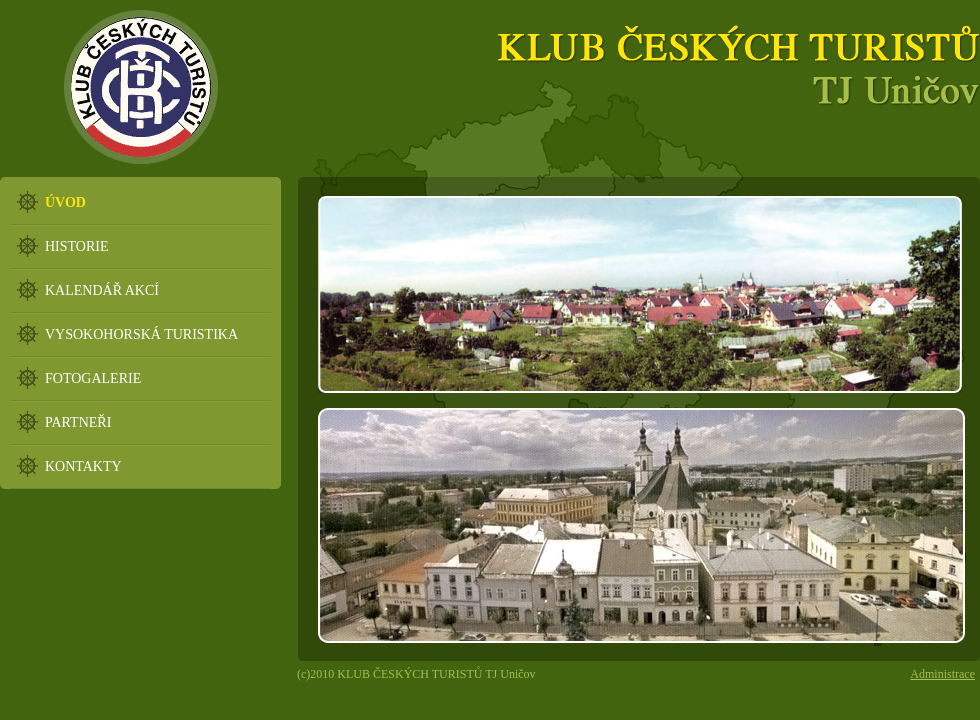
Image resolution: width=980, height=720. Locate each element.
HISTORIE (77, 246)
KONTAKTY (83, 466)
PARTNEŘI (78, 422)
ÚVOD (65, 202)
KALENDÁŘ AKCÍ (102, 290)
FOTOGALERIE (93, 378)
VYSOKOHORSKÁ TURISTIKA (141, 334)
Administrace (942, 674)
